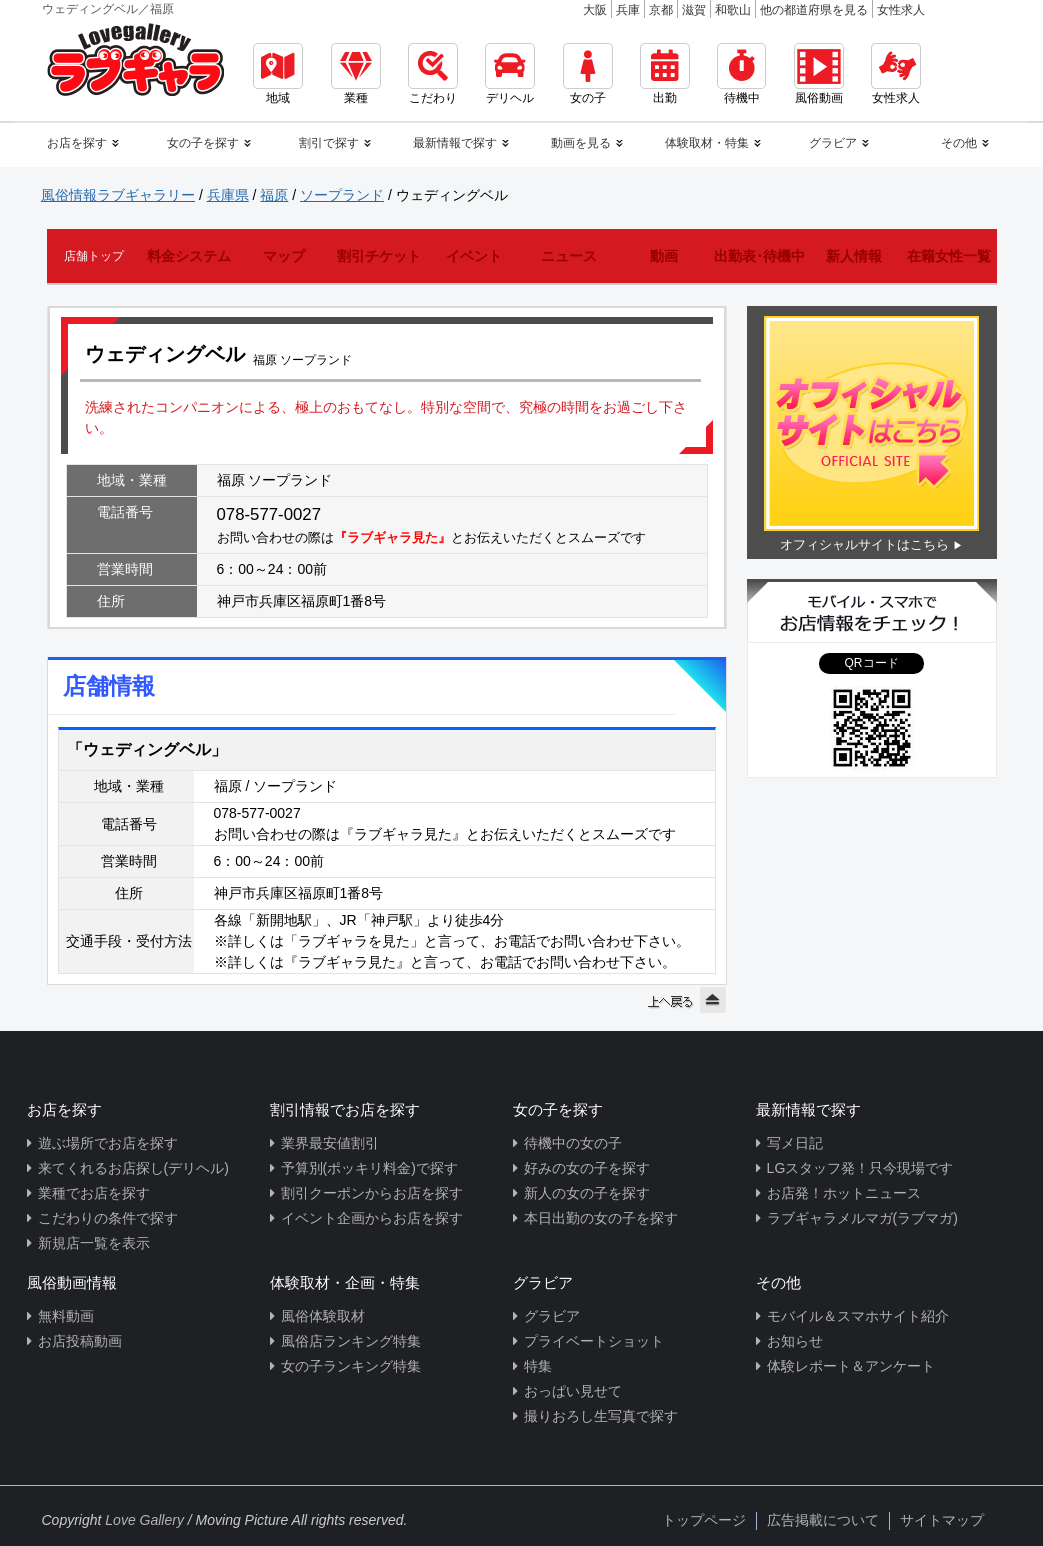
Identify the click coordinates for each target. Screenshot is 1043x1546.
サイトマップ (942, 1520)
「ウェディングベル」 (147, 749)
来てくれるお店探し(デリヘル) (133, 1168)
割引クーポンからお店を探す (372, 1193)
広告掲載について (823, 1520)
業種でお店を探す (94, 1193)
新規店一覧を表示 (94, 1243)
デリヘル (510, 74)
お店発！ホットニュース (844, 1193)
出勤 (665, 74)
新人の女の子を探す (587, 1193)
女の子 (588, 74)
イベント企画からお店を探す (372, 1218)
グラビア (552, 1316)
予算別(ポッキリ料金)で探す (369, 1168)
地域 (278, 74)
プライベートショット (594, 1341)
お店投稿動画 (80, 1341)
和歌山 (733, 10)
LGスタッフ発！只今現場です (860, 1168)
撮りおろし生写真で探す (601, 1416)
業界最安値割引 (330, 1143)
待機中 (741, 74)
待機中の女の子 (573, 1143)
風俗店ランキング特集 (351, 1341)
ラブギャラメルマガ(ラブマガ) (862, 1218)
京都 (661, 10)
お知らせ (795, 1341)
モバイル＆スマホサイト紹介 (858, 1316)
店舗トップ (94, 256)
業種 (356, 74)
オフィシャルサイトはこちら (864, 544)
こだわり (433, 74)
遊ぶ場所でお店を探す (108, 1143)
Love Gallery (144, 1520)
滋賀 (694, 10)
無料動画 (66, 1316)
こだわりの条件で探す (108, 1218)
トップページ (704, 1520)
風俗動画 (819, 74)
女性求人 (901, 10)
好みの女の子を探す (587, 1168)
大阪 (595, 10)
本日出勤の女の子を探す (601, 1218)
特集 (538, 1366)
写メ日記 (795, 1143)
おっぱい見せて (573, 1391)
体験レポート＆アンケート (851, 1366)
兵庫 (628, 10)
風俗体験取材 (323, 1316)
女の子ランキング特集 (351, 1366)
